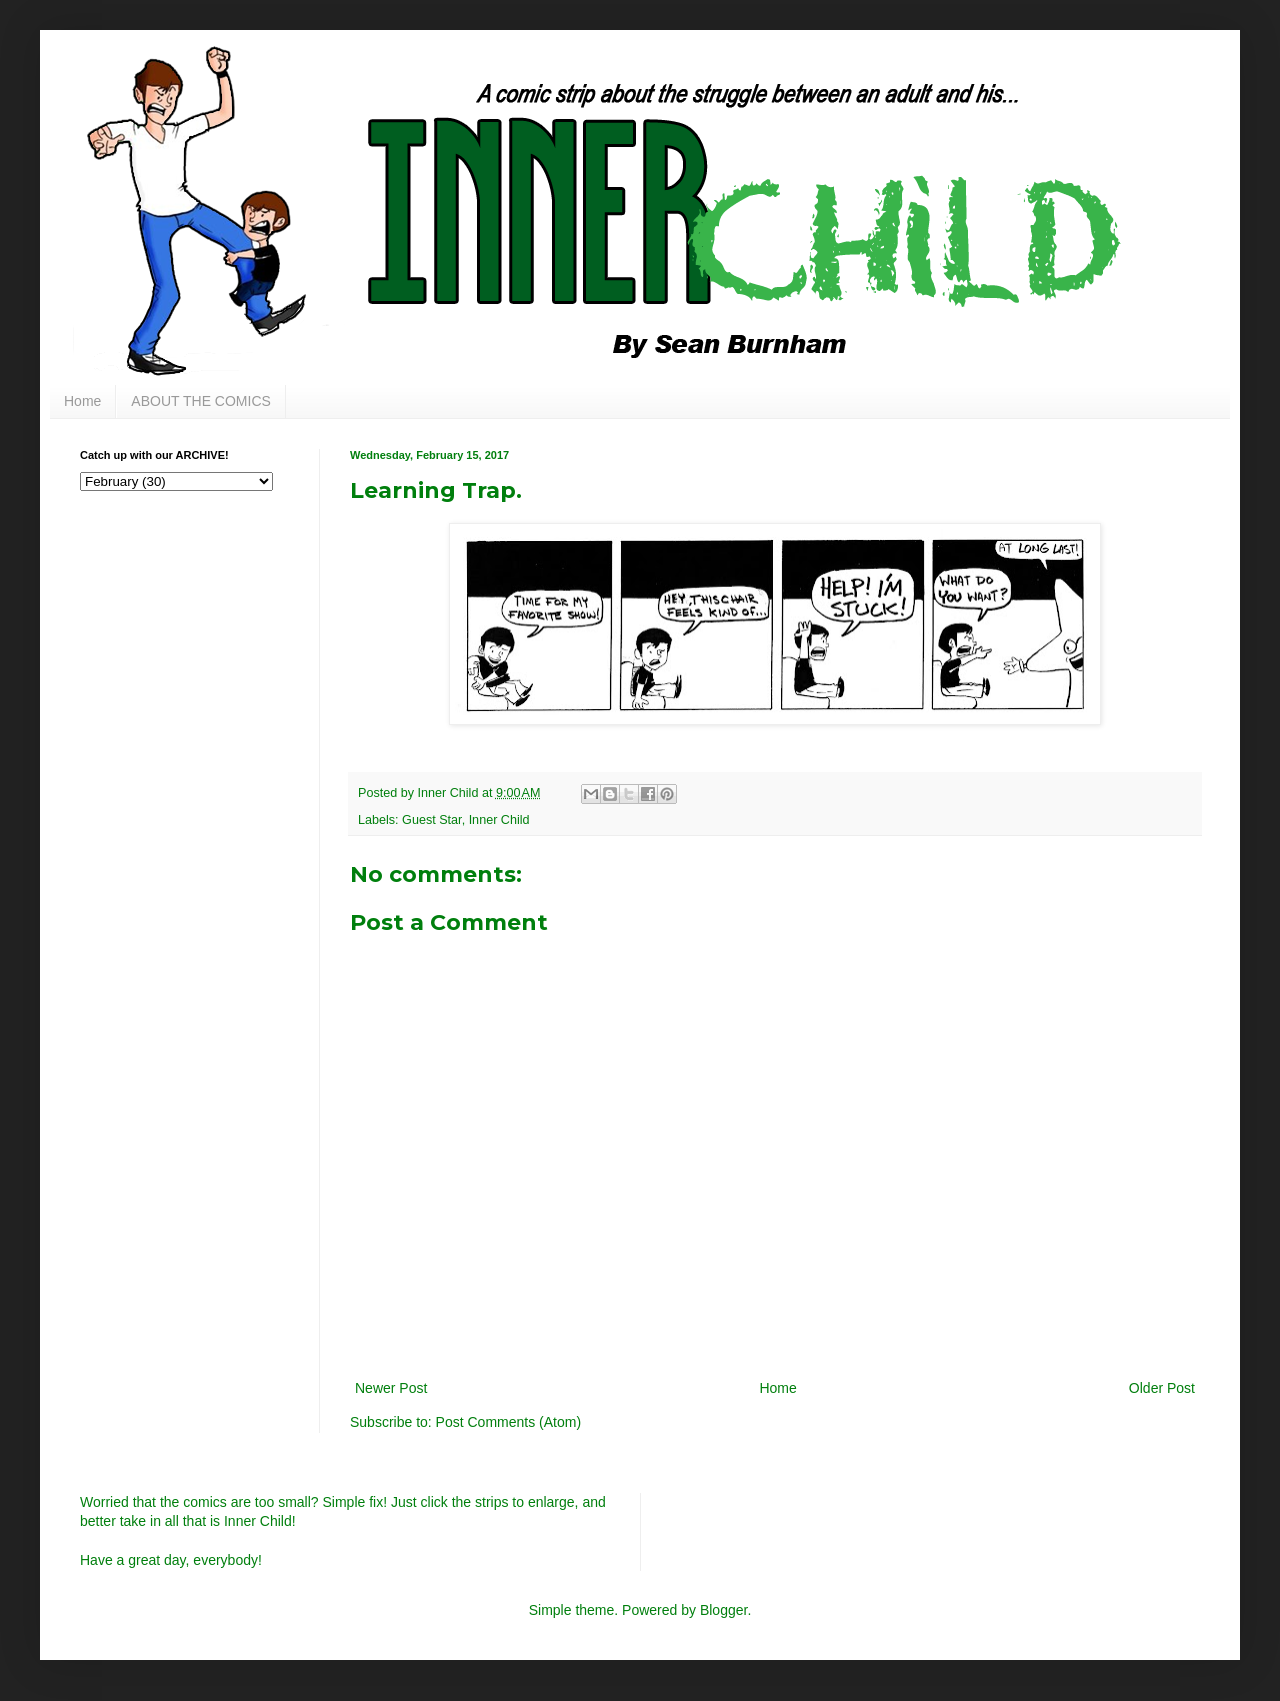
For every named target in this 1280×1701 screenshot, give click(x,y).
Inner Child (499, 820)
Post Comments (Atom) (508, 1422)
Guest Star (432, 820)
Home (82, 401)
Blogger (723, 1610)
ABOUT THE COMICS (201, 401)
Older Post (1162, 1388)
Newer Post (391, 1388)
